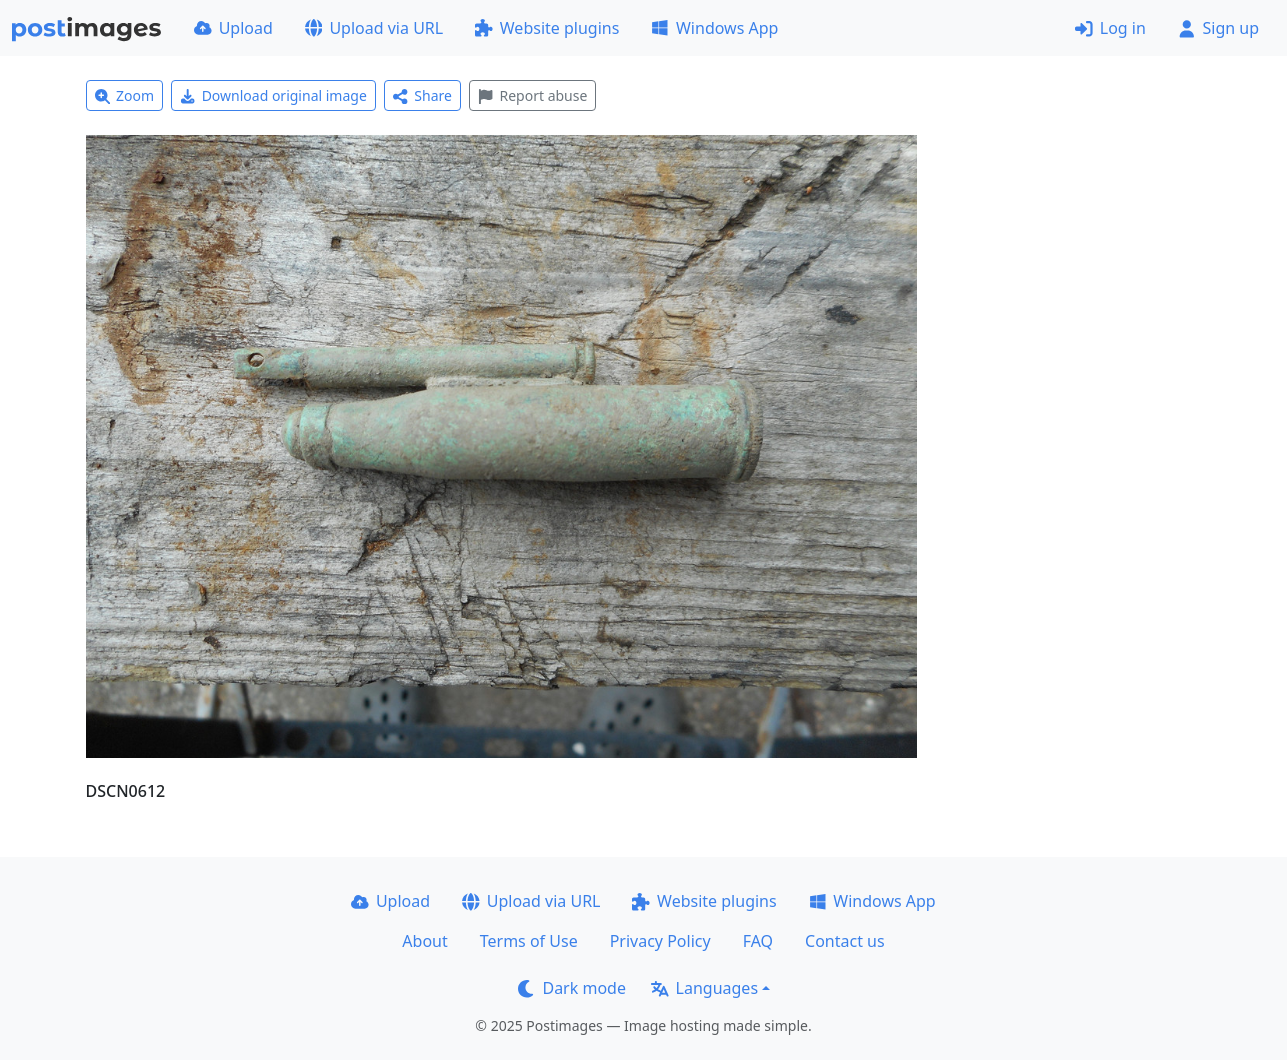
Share (422, 95)
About (424, 941)
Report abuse (532, 95)
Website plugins (547, 28)
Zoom (125, 95)
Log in (1110, 28)
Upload (233, 28)
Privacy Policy (660, 941)
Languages (704, 988)
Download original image (273, 95)
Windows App (714, 28)
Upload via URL (374, 28)
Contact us (845, 941)
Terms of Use (529, 941)
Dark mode (572, 988)
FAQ (758, 941)
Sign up (1218, 28)
